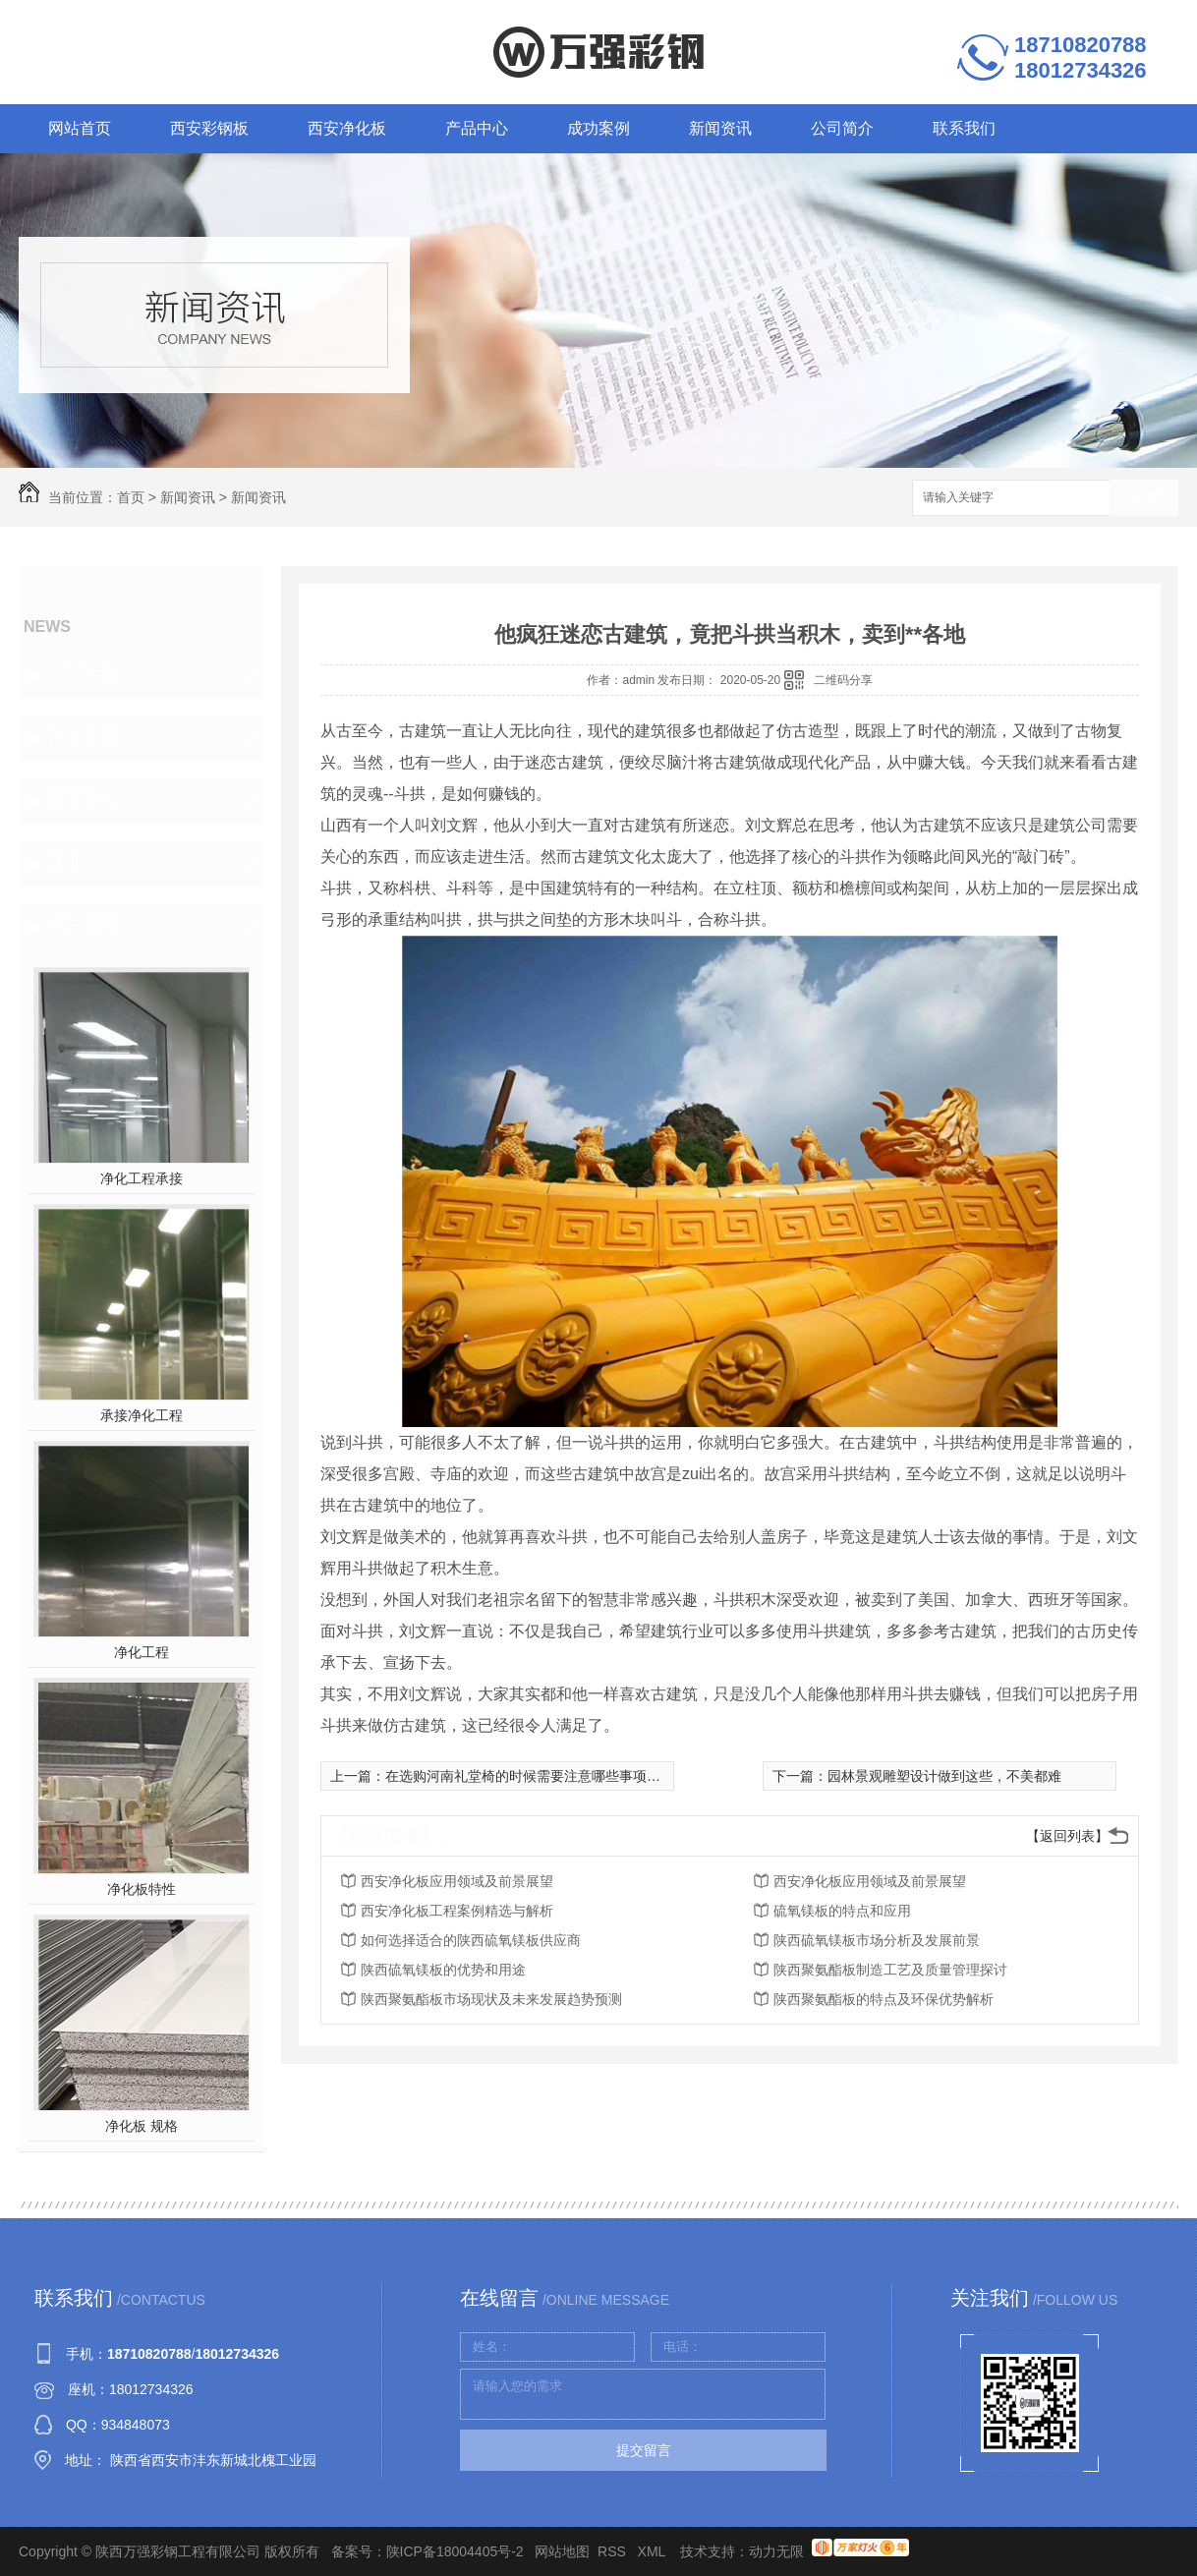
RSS (614, 2551)
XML (653, 2551)
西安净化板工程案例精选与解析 (457, 1910)
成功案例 (598, 128)
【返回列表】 (1067, 1836)
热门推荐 (83, 927)
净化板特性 (141, 1889)
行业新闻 (83, 738)
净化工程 (141, 1652)
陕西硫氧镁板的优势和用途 (443, 1969)
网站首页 (79, 128)
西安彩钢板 (209, 128)
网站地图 (562, 2551)
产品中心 (476, 128)
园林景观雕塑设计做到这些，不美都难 (944, 1776)
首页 (130, 497)
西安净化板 (347, 128)
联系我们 (964, 128)
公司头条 (83, 675)
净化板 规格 (141, 2126)
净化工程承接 (141, 1178)
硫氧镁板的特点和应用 (842, 1910)
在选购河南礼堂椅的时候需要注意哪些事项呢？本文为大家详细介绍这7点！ (616, 1776)
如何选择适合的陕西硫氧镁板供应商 (471, 1940)
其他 (66, 864)
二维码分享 (843, 680)
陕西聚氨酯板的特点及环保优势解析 (883, 1999)
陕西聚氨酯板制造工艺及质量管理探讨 (890, 1969)
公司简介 (842, 128)
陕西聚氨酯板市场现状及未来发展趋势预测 (491, 1999)
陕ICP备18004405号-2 (455, 2551)
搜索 (1144, 498)
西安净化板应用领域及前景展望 (457, 1881)
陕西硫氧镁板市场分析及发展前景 (876, 1940)
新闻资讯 (720, 128)
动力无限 (776, 2551)
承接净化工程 (141, 1415)
